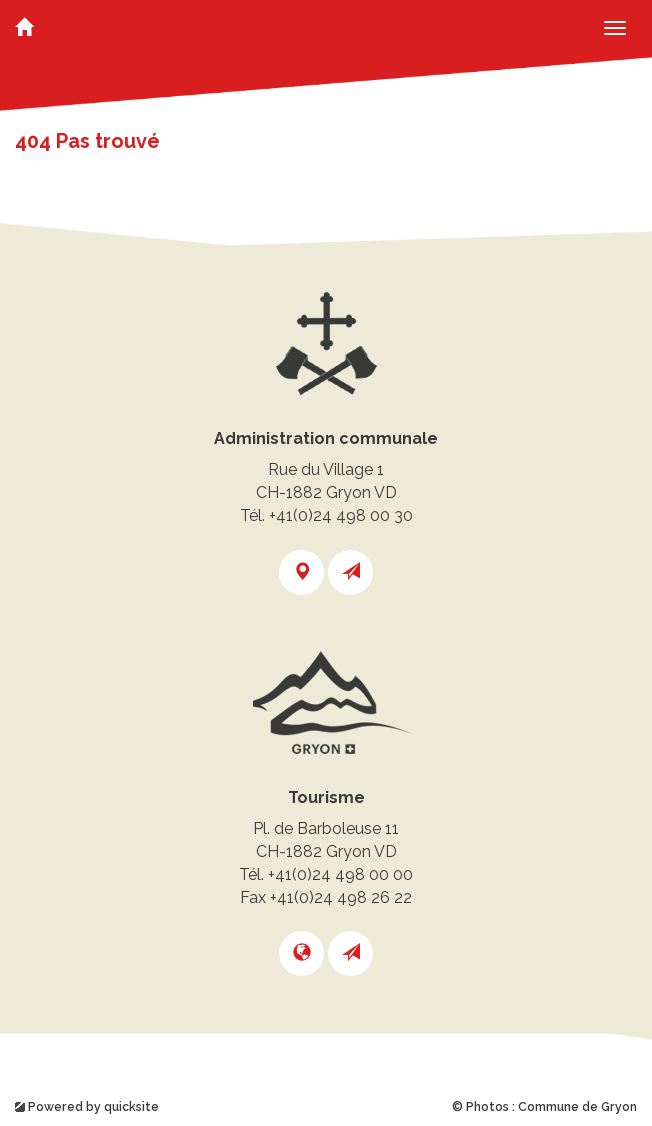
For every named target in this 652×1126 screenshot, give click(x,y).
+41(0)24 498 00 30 (341, 515)
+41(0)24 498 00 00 (340, 874)
